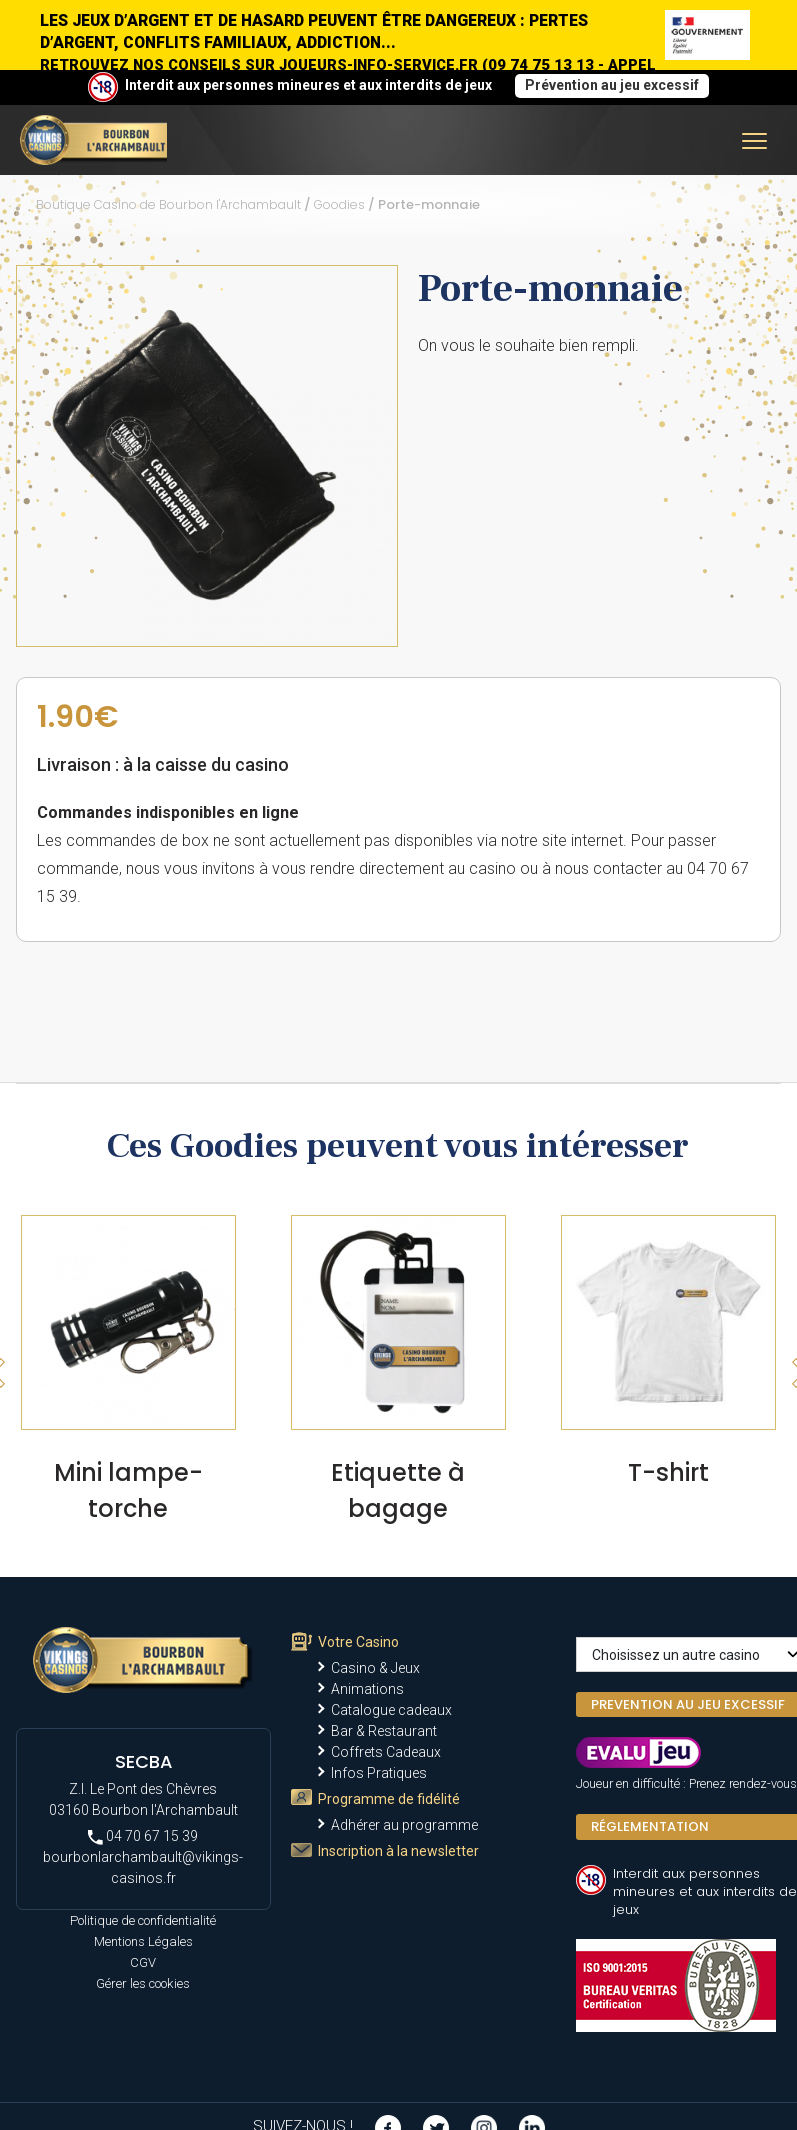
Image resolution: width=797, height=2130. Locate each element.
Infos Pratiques (379, 1773)
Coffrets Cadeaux (386, 1752)
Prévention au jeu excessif (612, 85)
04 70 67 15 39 (143, 1836)
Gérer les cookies (143, 1983)
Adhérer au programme (404, 1825)
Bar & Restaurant (384, 1731)
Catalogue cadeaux (391, 1710)
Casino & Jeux (375, 1668)
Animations (367, 1689)
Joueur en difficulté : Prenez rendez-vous (686, 1783)
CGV (143, 1962)
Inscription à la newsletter (398, 1851)
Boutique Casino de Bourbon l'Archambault (168, 204)
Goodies (339, 204)
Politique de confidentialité (143, 1920)
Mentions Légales (143, 1941)
